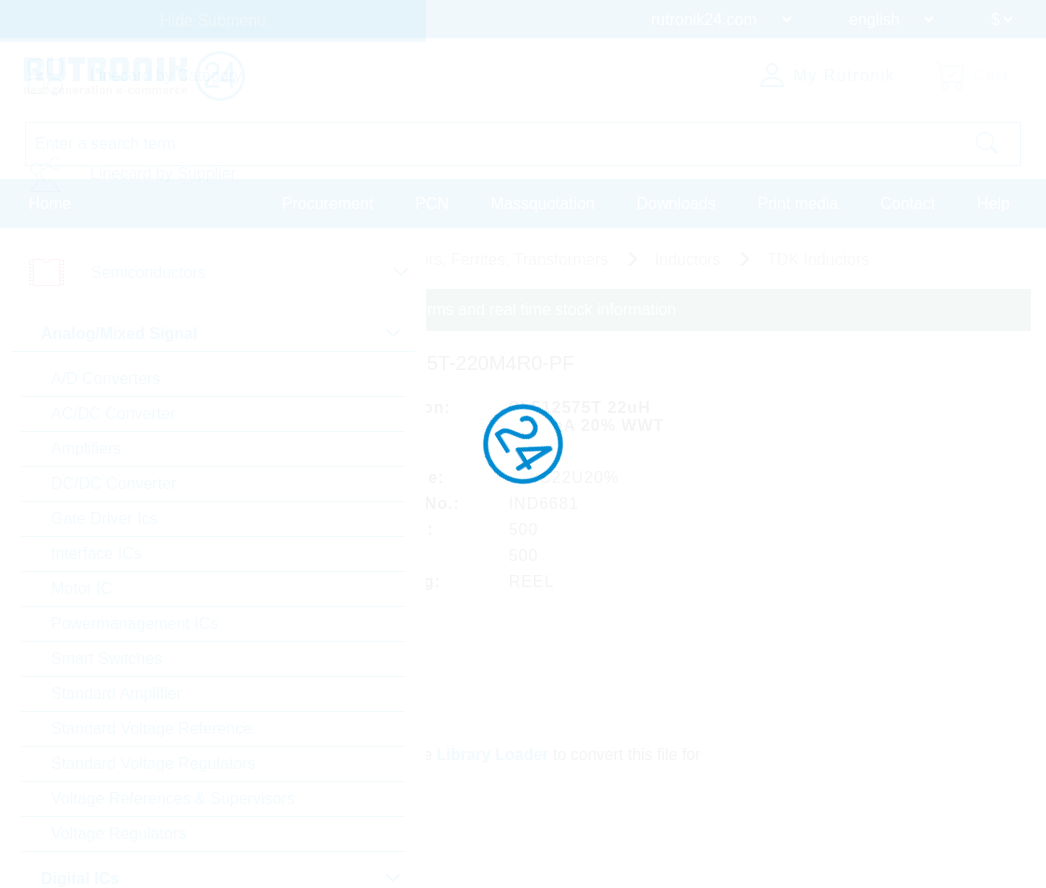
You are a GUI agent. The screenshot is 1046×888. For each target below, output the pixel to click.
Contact (907, 203)
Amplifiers (86, 448)
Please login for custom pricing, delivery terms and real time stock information (402, 309)
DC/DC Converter (113, 483)
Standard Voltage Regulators (153, 763)
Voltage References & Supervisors (173, 798)
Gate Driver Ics (104, 518)
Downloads (676, 203)
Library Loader (493, 754)
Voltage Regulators (118, 833)
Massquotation (543, 203)
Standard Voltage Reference (151, 728)
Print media (797, 203)
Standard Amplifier (116, 693)
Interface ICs (96, 553)
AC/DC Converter (113, 413)
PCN (432, 203)
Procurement (328, 203)
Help (993, 203)
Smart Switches (106, 658)
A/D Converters (105, 378)
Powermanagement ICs (134, 623)
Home (50, 203)
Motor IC (81, 588)
